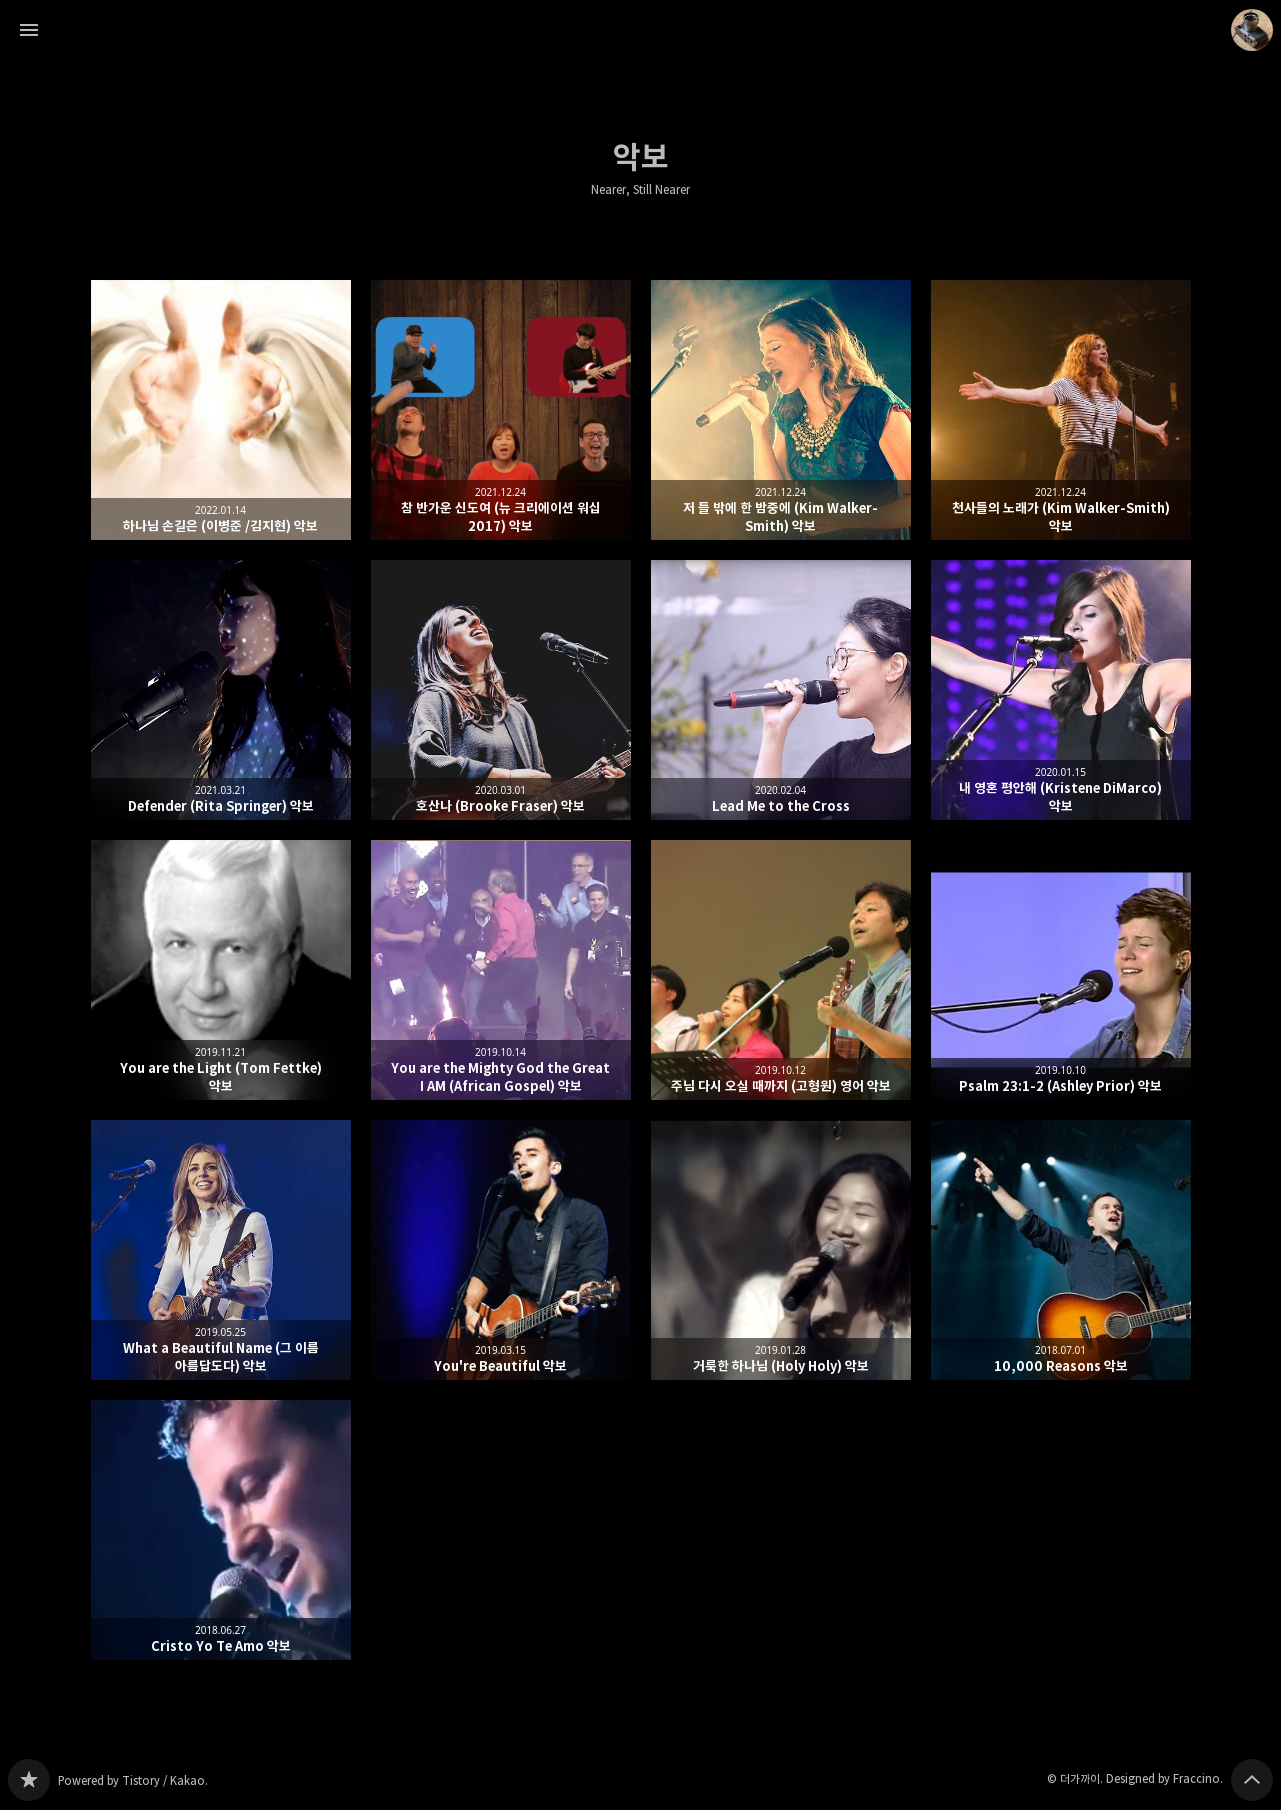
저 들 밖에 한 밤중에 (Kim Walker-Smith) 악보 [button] (781, 410)
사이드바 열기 (29, 30)
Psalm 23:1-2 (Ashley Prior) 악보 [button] (1061, 970)
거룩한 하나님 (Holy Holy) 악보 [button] (781, 1250)
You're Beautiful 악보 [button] (501, 1250)
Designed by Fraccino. (1164, 1778)
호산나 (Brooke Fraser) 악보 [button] (501, 690)
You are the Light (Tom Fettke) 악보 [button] (221, 970)
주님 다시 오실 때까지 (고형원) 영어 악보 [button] (781, 970)
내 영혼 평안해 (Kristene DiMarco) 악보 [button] (1061, 690)
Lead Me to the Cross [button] (781, 690)
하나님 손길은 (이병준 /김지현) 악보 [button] (221, 410)
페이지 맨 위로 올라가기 (1252, 1780)
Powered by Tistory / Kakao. (133, 1780)
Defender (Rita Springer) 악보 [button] (221, 690)
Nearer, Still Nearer (640, 190)
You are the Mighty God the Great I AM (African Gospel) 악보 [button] (501, 970)
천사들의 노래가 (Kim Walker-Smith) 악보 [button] (1061, 410)
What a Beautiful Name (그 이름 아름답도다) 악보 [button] (221, 1250)
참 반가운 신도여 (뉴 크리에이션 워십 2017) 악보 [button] (501, 410)
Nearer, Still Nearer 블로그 (29, 1780)
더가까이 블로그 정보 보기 (1252, 30)
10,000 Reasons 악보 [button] (1061, 1250)
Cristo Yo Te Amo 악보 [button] (221, 1530)
